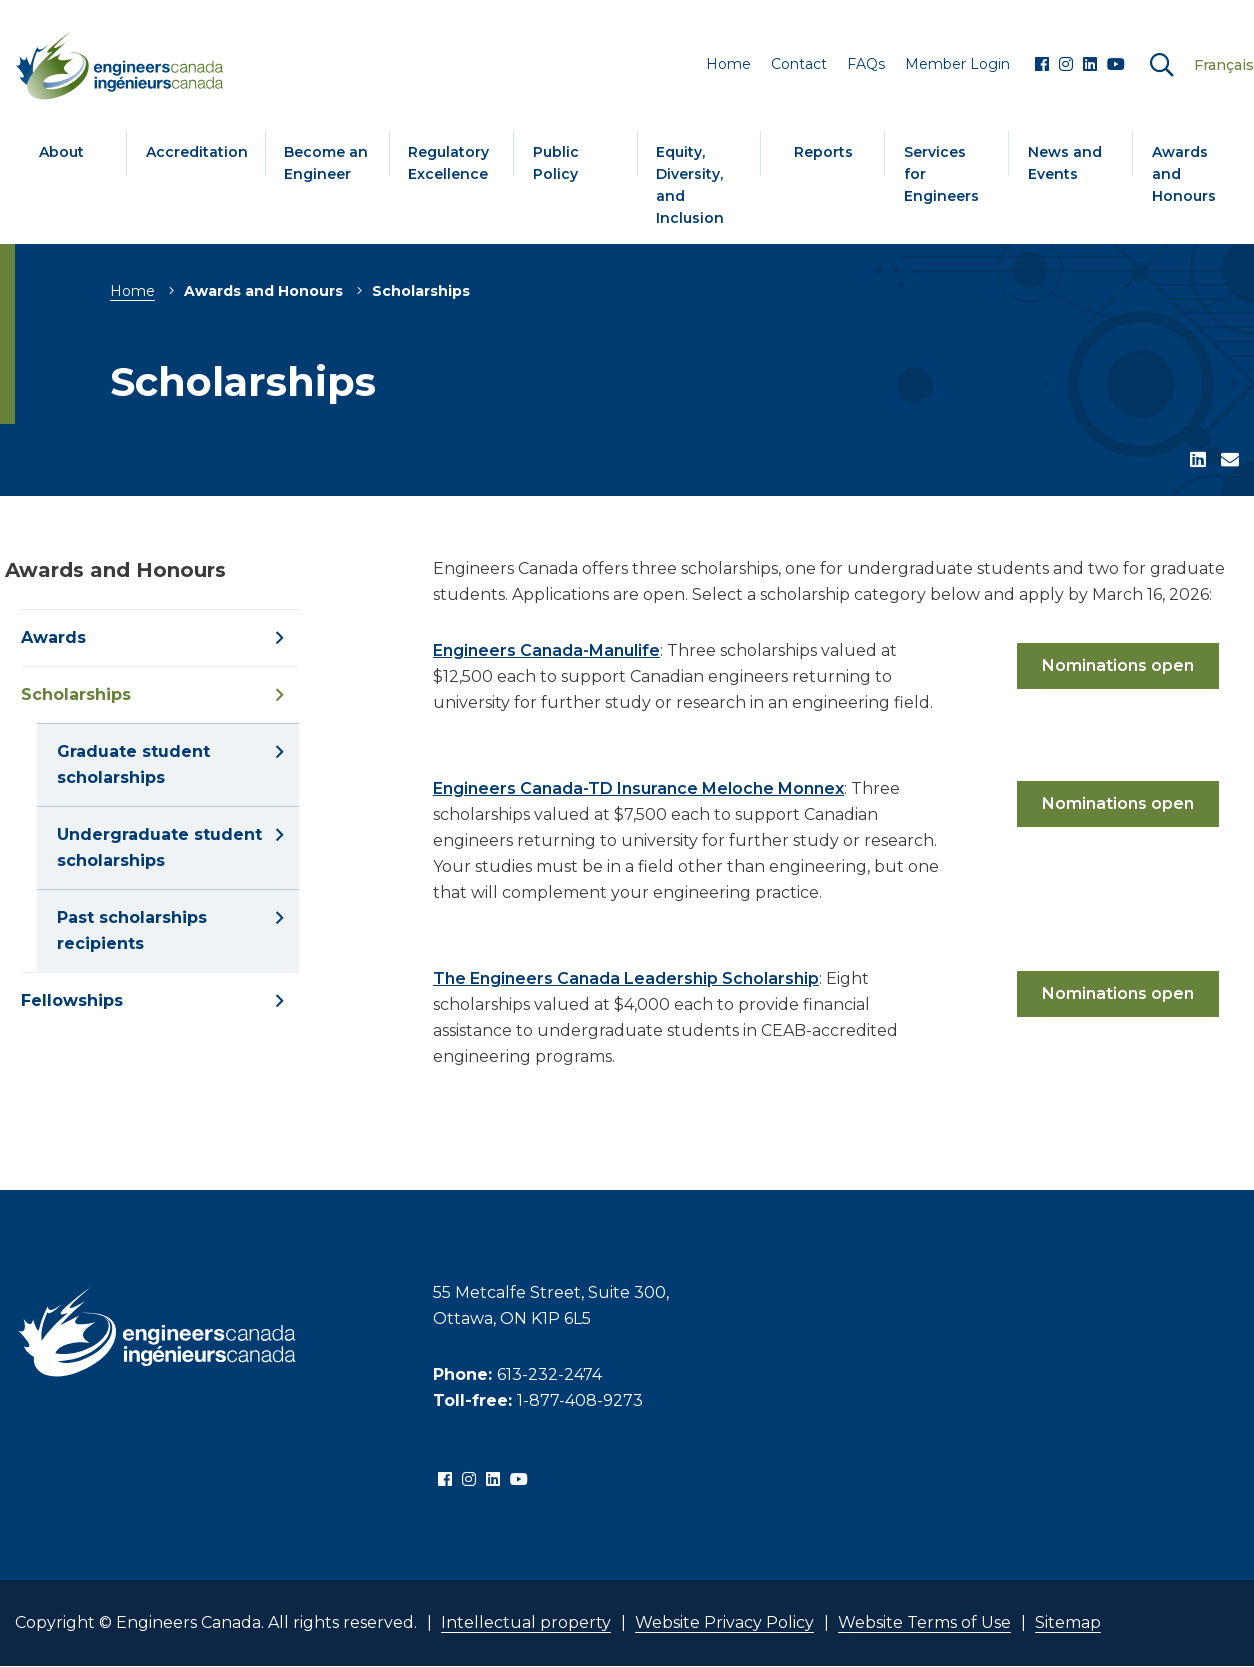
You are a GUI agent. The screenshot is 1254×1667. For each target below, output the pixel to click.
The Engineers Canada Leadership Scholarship (626, 978)
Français (1224, 65)
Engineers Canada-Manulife (546, 650)
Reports (823, 152)
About (61, 152)
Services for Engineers (941, 174)
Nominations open (1118, 665)
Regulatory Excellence (448, 163)
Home (132, 291)
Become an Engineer (326, 163)
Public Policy (556, 163)
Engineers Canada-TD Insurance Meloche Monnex (638, 788)
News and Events (1065, 163)
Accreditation (197, 152)
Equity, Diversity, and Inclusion (690, 185)
